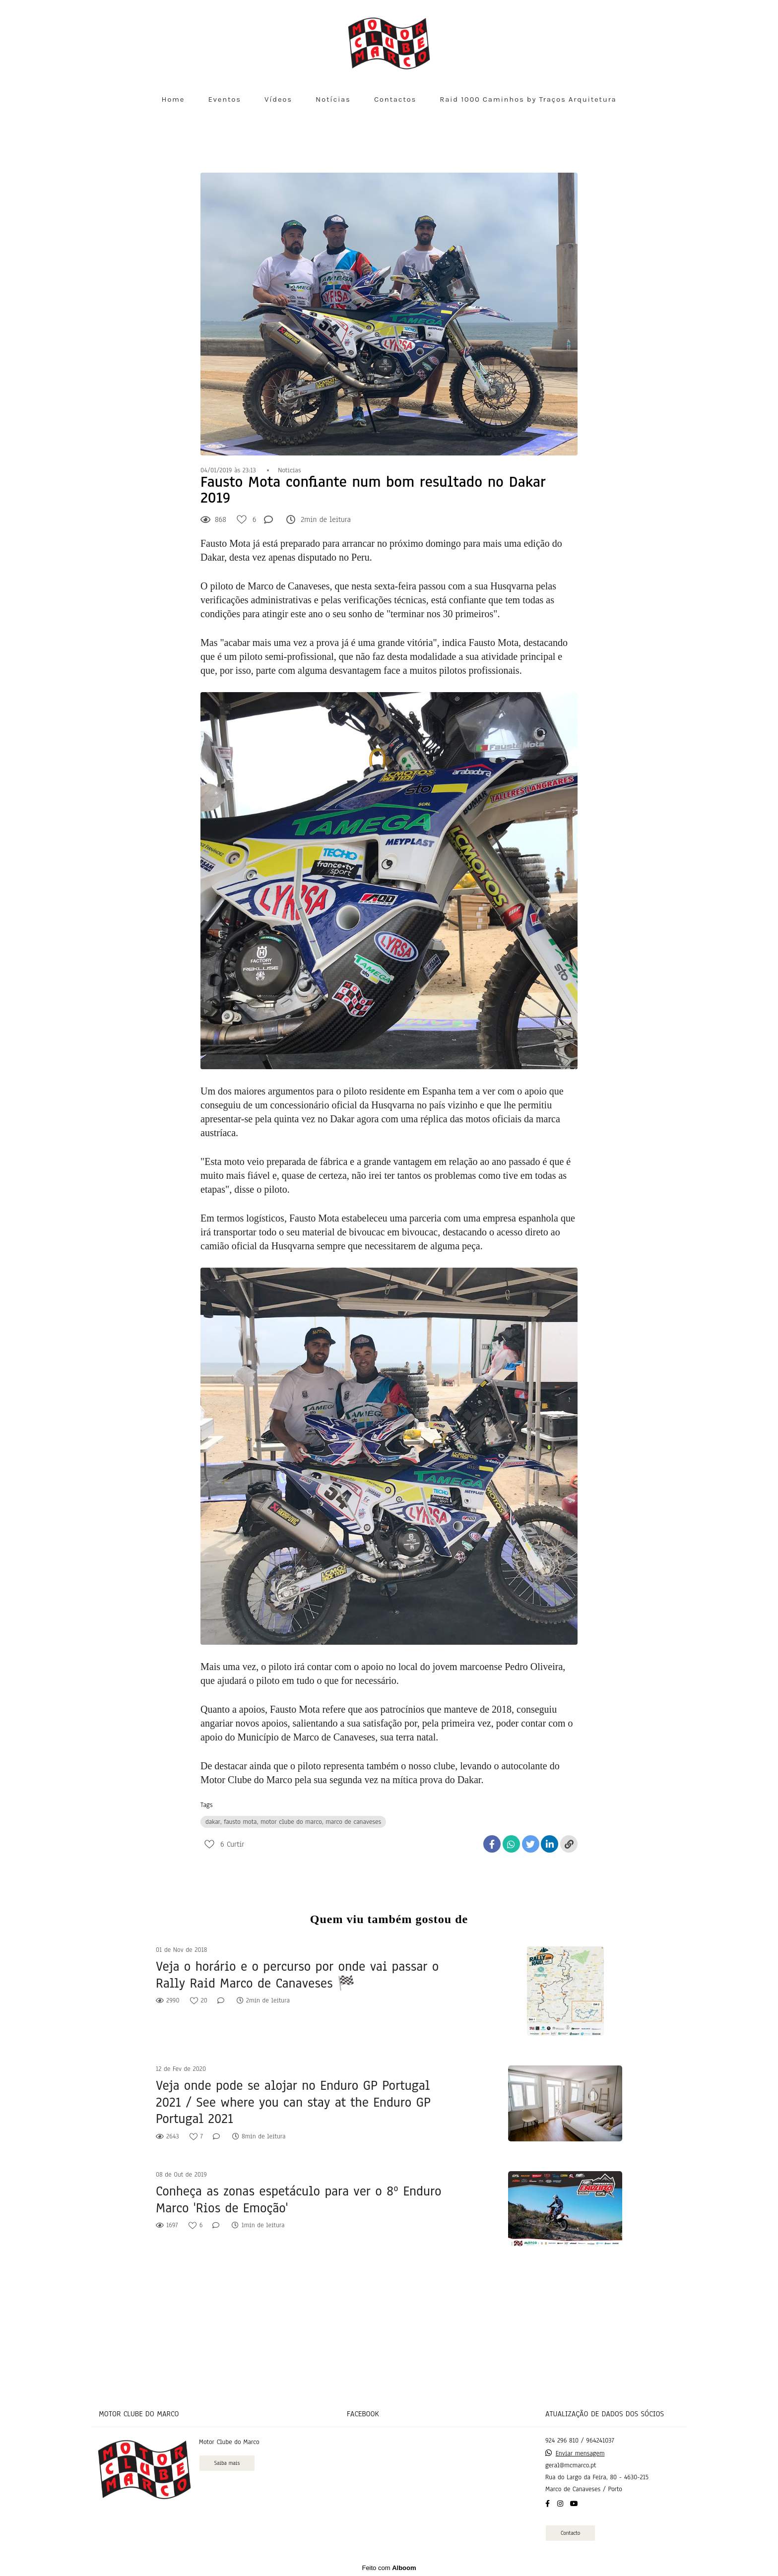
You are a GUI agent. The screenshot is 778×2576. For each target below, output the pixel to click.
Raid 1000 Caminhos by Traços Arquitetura (528, 99)
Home (173, 99)
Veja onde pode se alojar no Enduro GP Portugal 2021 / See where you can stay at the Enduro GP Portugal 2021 (293, 2102)
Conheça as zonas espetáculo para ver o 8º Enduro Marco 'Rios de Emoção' (298, 2199)
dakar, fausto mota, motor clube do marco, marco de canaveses (293, 1821)
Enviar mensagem (580, 2453)
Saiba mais (227, 2463)
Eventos (224, 99)
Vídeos (278, 99)
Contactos (395, 99)
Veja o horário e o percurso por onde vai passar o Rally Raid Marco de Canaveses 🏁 (297, 1975)
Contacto (570, 2533)
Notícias (333, 99)
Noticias (289, 470)
